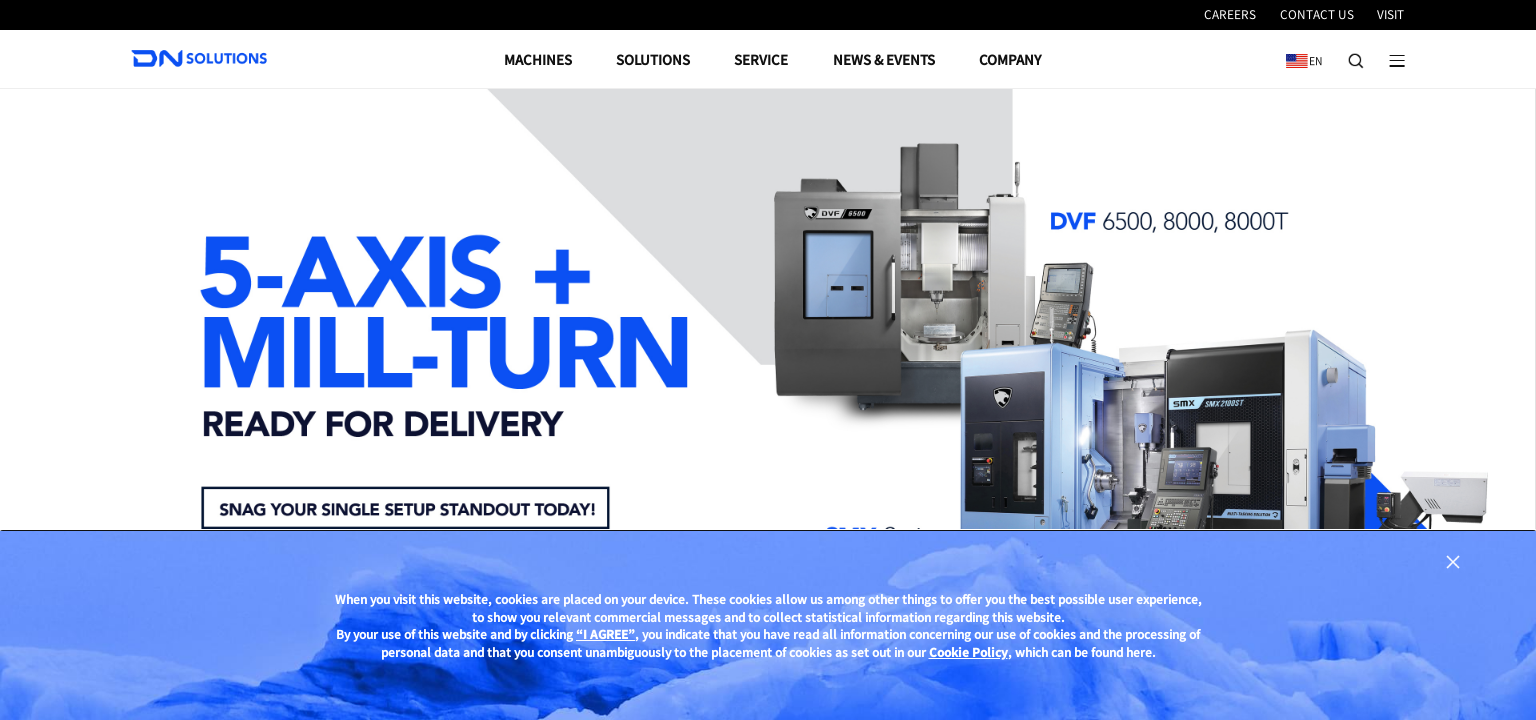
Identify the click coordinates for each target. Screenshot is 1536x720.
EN (1300, 53)
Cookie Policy (968, 651)
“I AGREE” (605, 634)
